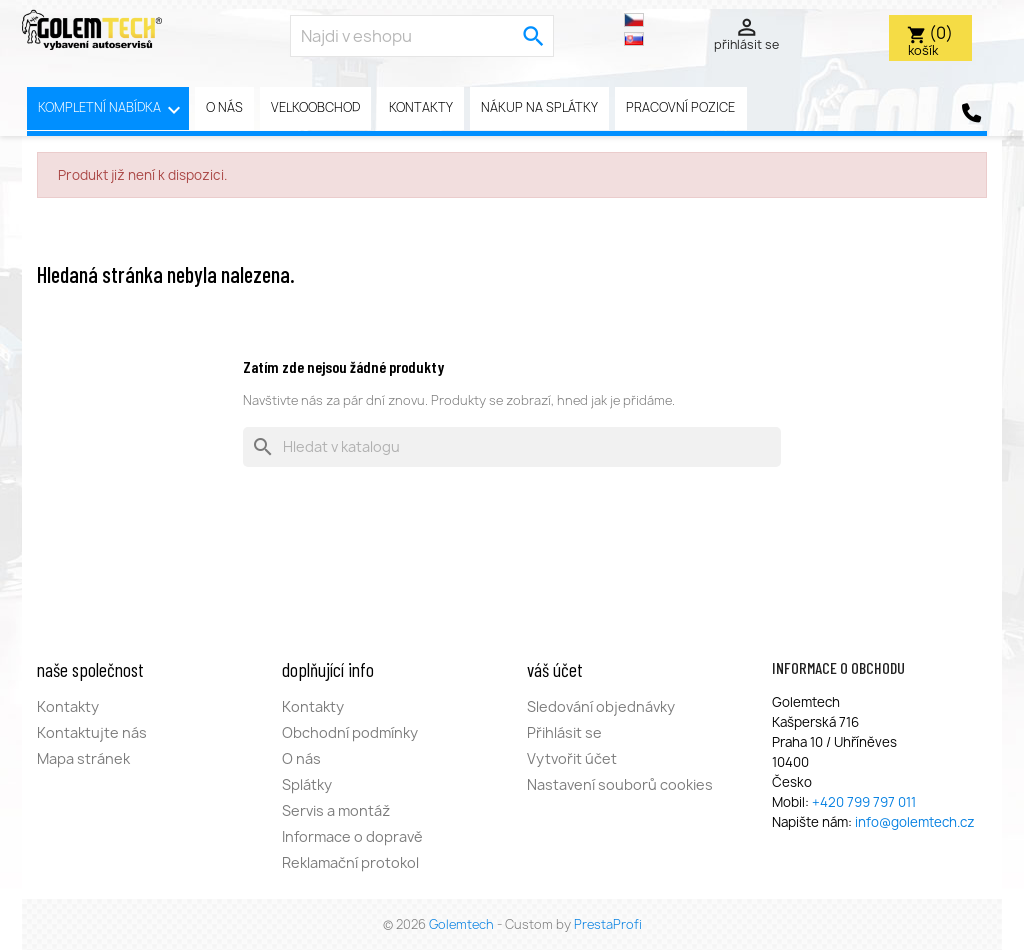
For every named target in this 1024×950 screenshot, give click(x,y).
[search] (534, 36)
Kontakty (421, 107)
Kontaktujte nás (92, 732)
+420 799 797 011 (864, 802)
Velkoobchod (315, 107)
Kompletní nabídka (112, 110)
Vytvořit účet (572, 758)
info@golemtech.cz (915, 822)
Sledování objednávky (601, 706)
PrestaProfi (608, 924)
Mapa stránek (83, 758)
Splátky (307, 784)
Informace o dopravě (352, 836)
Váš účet (555, 669)
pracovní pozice (680, 107)
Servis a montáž (336, 810)
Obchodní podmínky (350, 732)
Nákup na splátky (539, 107)
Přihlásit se (564, 732)
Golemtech (463, 924)
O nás (224, 107)
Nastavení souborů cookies (620, 784)
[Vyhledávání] (512, 447)
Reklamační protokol (350, 862)
